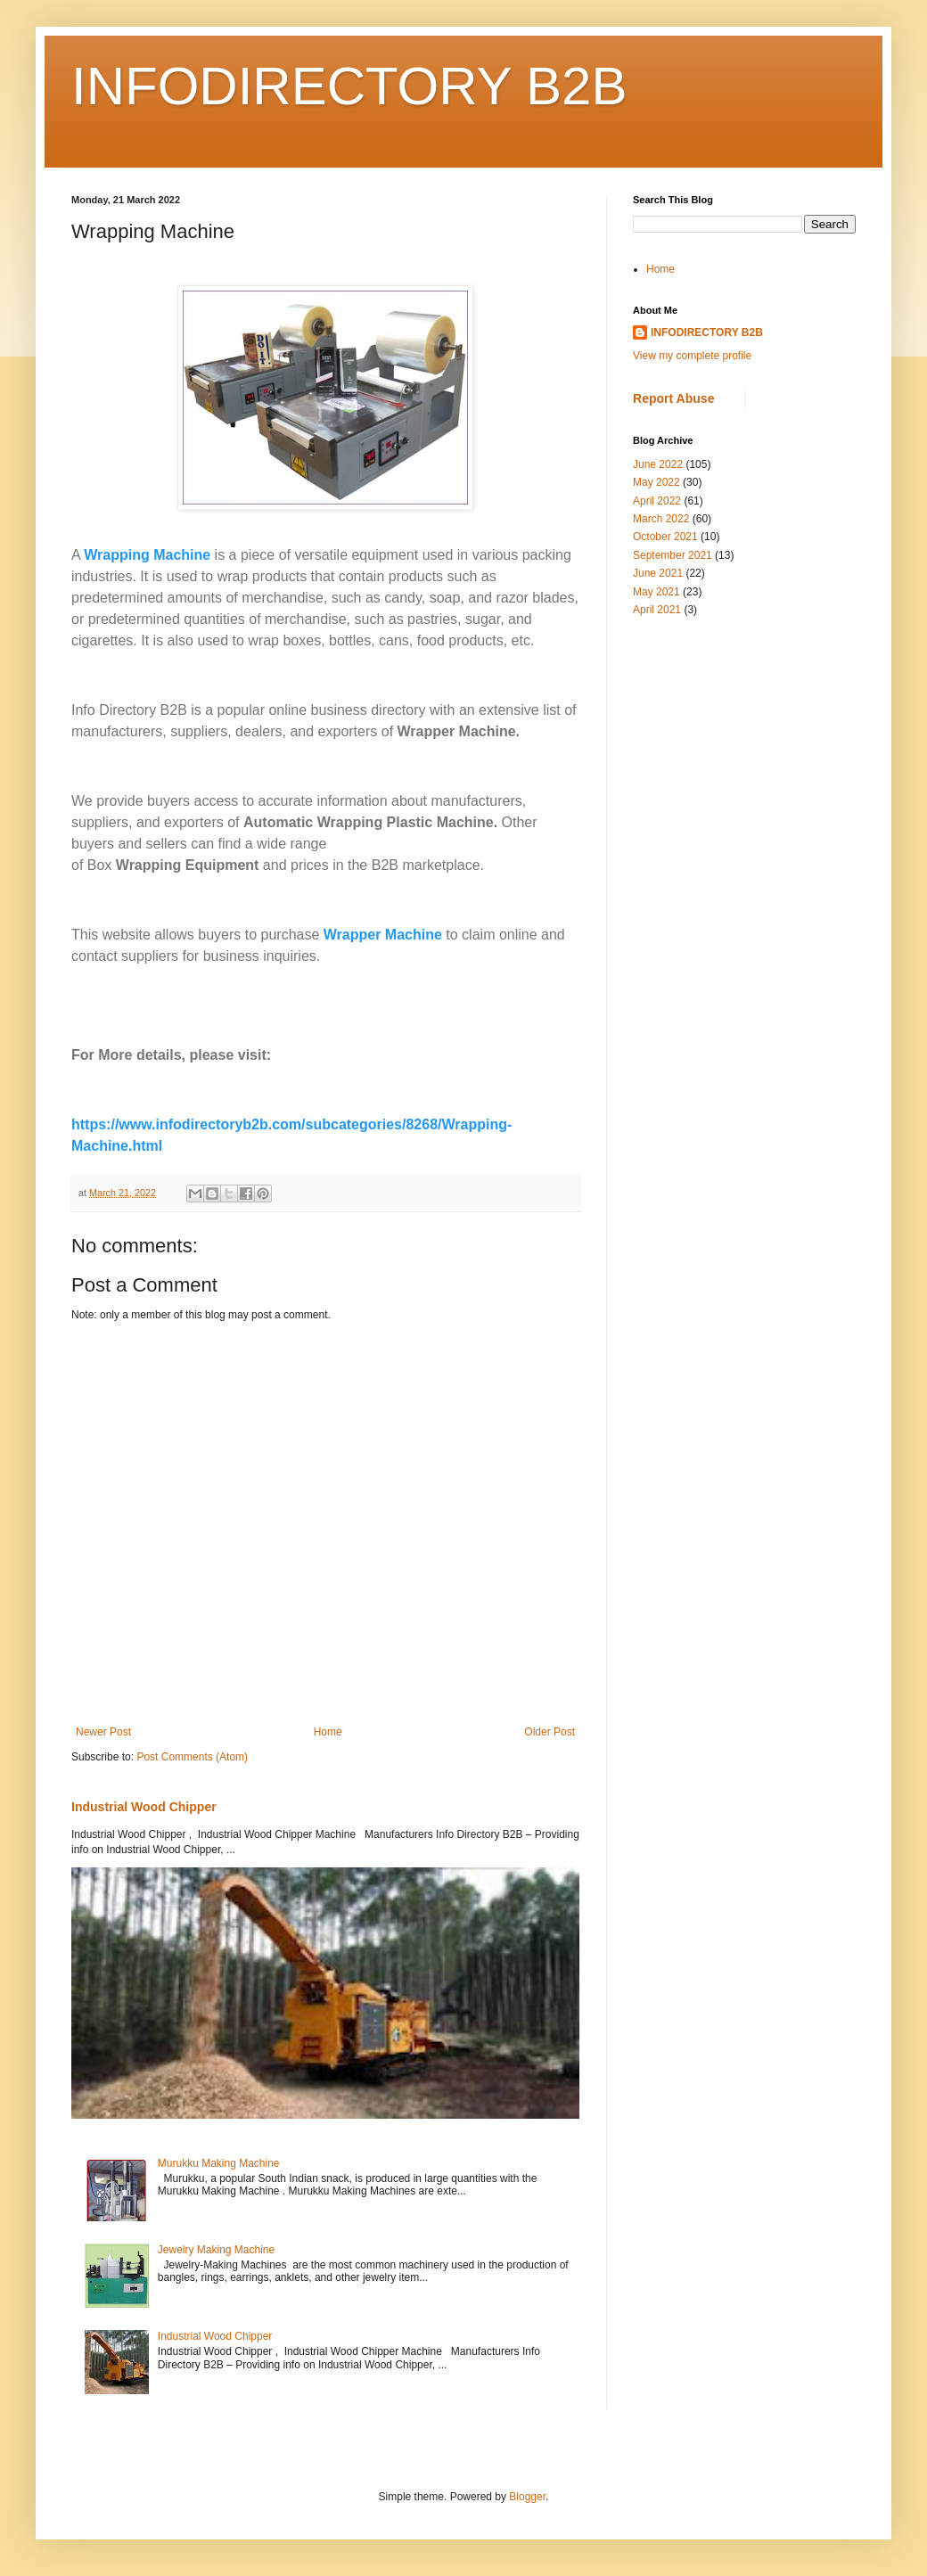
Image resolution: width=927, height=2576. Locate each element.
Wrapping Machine (147, 554)
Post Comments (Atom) (192, 1757)
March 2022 (661, 519)
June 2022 (658, 464)
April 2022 (657, 501)
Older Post (549, 1732)
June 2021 (658, 573)
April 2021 (657, 609)
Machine (413, 934)
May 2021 (656, 592)
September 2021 (672, 555)
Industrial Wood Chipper (144, 1807)
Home (328, 1732)
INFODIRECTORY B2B (349, 86)
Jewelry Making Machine (216, 2250)
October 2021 (665, 536)
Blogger (527, 2496)
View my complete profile (692, 355)
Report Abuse (673, 398)
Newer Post (103, 1732)
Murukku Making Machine (219, 2163)
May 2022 (656, 482)
